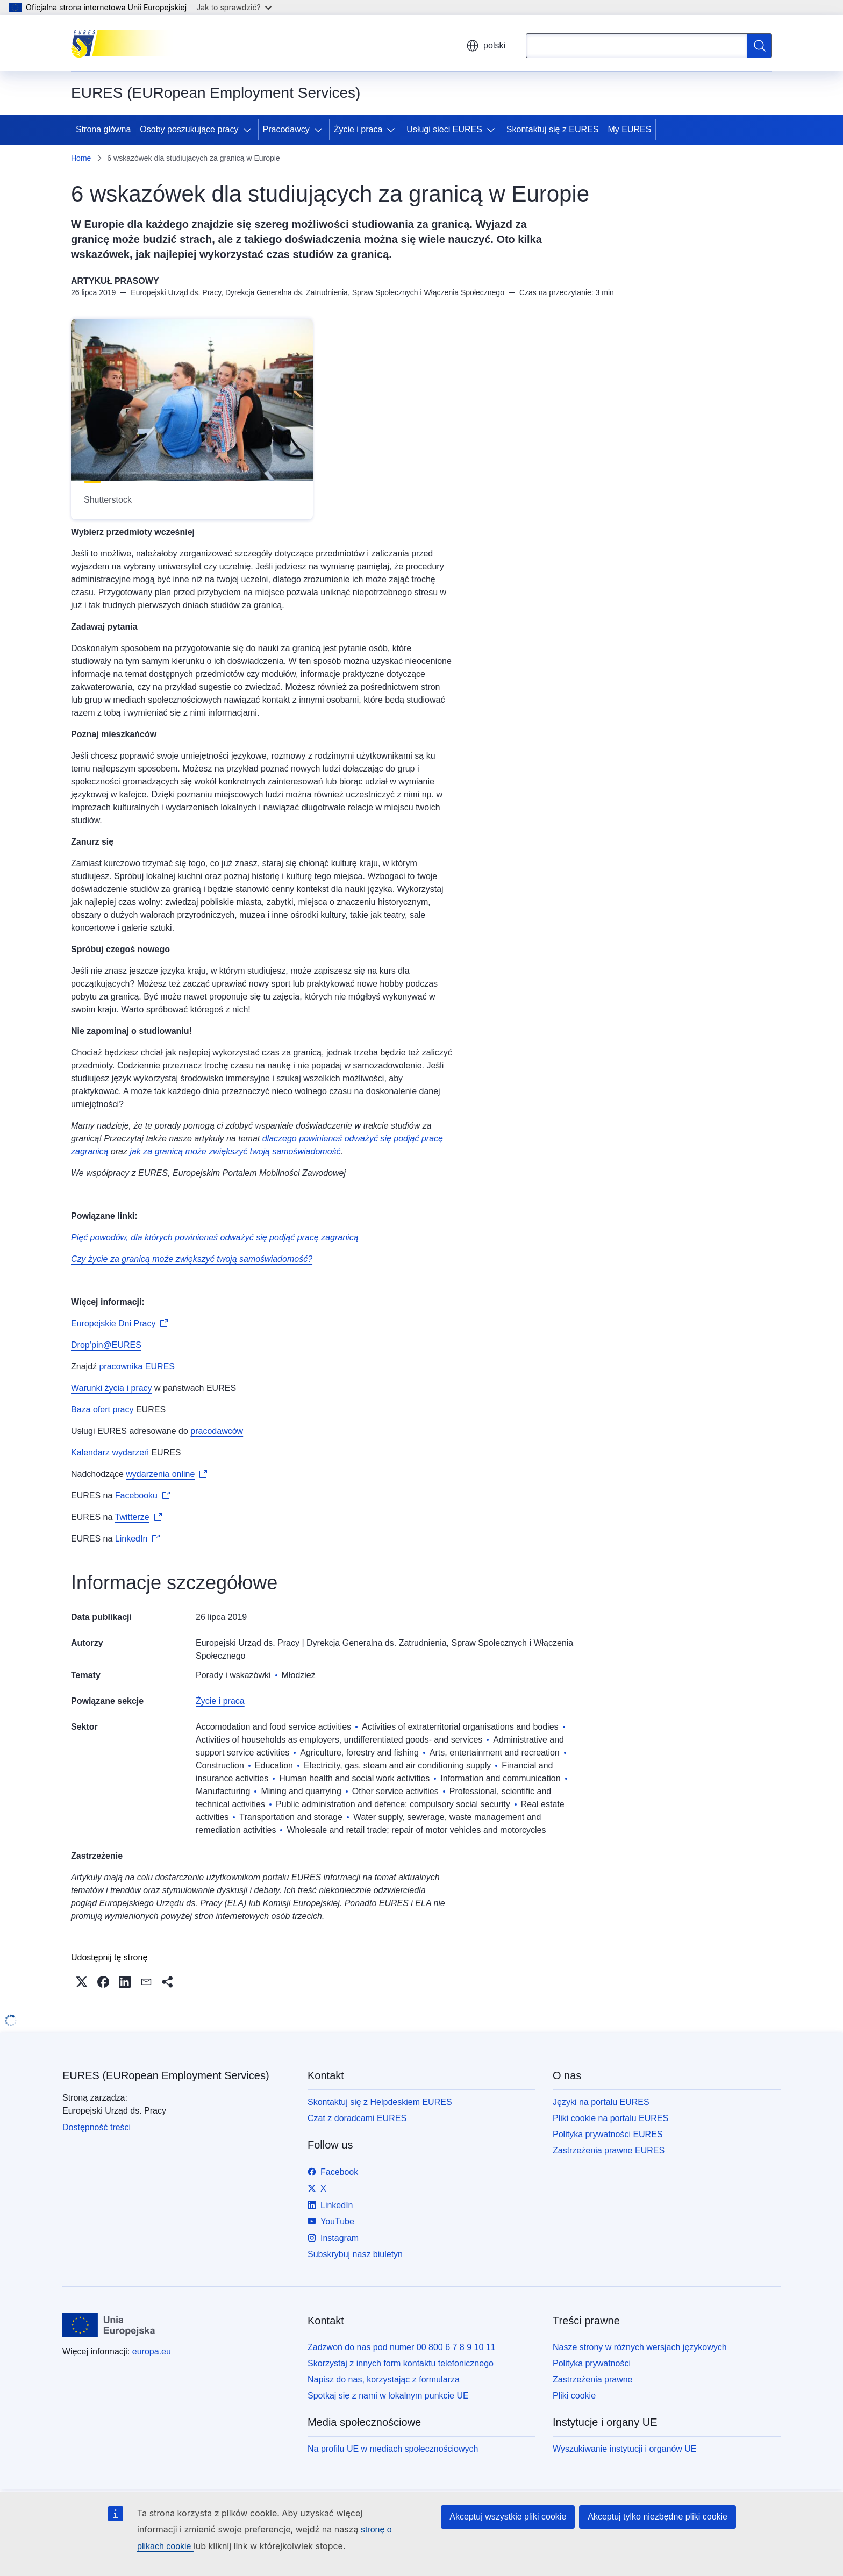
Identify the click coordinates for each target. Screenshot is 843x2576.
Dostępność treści (96, 2127)
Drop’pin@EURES (106, 1345)
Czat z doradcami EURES (357, 2118)
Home (81, 158)
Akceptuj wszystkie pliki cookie (507, 2516)
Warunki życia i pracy (111, 1388)
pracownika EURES (137, 1366)
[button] (81, 1981)
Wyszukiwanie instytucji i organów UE (625, 2448)
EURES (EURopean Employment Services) (165, 2075)
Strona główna (103, 129)
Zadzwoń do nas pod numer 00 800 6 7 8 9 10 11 (402, 2347)
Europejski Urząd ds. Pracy (247, 1642)
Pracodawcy (286, 129)
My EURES (629, 129)
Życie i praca (358, 129)
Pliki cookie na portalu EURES (610, 2118)
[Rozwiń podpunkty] (249, 130)
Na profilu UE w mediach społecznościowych (393, 2448)
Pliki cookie (574, 2395)
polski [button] (485, 45)
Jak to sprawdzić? (233, 7)
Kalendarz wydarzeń (110, 1452)
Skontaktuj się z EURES (552, 129)
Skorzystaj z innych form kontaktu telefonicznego (401, 2363)
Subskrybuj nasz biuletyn (355, 2254)
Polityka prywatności (592, 2363)
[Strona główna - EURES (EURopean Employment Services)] (125, 43)
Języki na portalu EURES (601, 2102)
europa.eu (151, 2351)
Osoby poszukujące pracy (189, 129)
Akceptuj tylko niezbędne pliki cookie (657, 2516)
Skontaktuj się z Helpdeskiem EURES (380, 2102)
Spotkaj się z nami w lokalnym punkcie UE (388, 2395)
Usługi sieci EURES (444, 129)
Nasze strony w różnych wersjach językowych (640, 2347)
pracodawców (216, 1431)
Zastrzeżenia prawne (593, 2379)
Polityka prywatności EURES (608, 2134)
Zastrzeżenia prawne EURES (609, 2150)
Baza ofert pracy (102, 1409)
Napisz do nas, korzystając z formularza (384, 2379)
